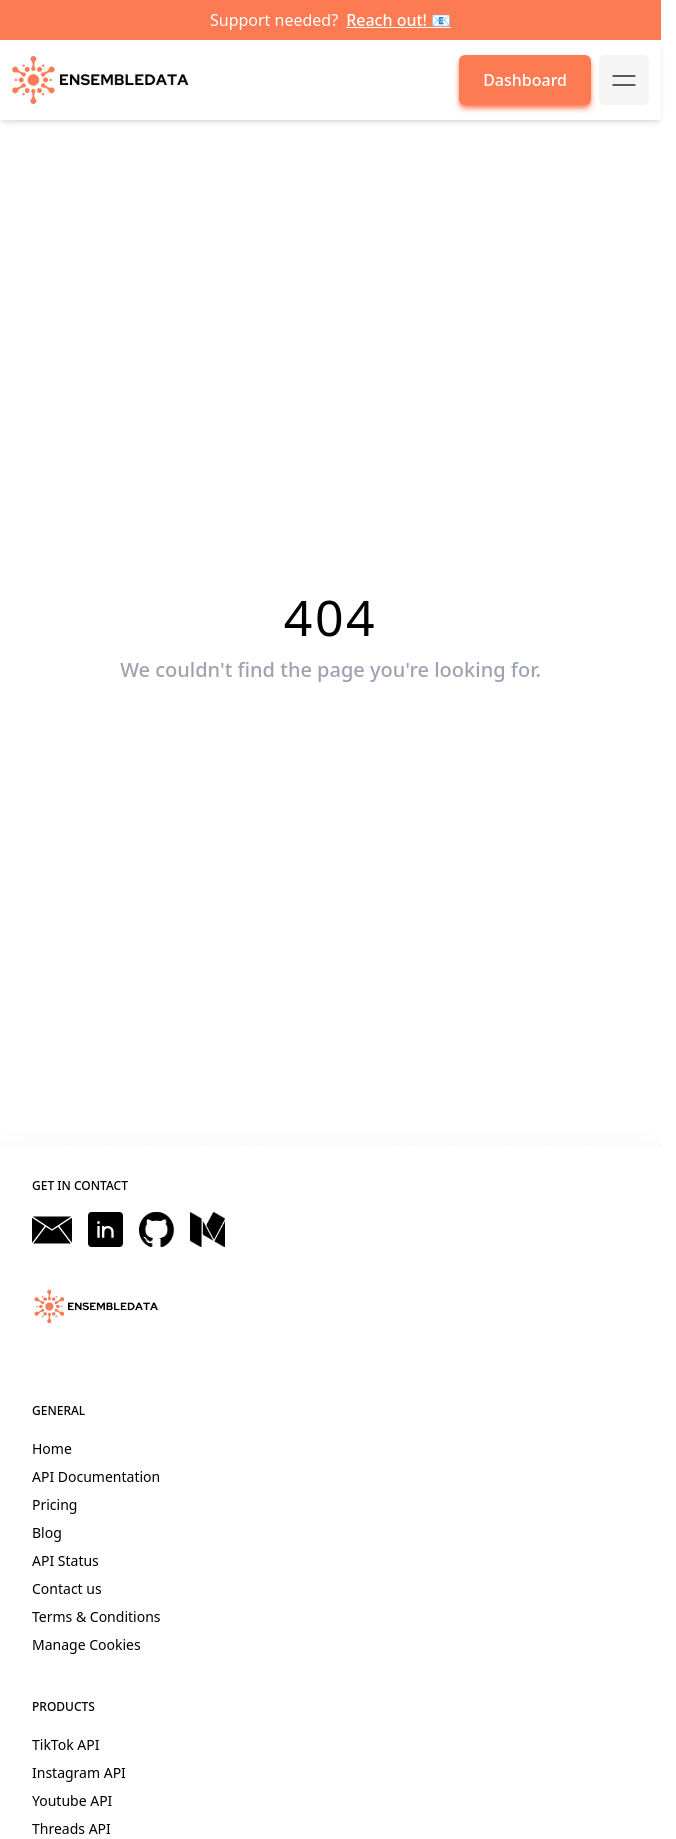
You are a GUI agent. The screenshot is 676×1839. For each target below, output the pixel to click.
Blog (47, 1532)
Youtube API (72, 1800)
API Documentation (96, 1476)
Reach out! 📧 (398, 20)
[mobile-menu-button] (624, 80)
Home (52, 1448)
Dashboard (525, 80)
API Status (65, 1560)
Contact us (67, 1588)
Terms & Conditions (96, 1616)
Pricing (54, 1504)
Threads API (71, 1828)
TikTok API (65, 1744)
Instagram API (79, 1772)
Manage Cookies (86, 1644)
